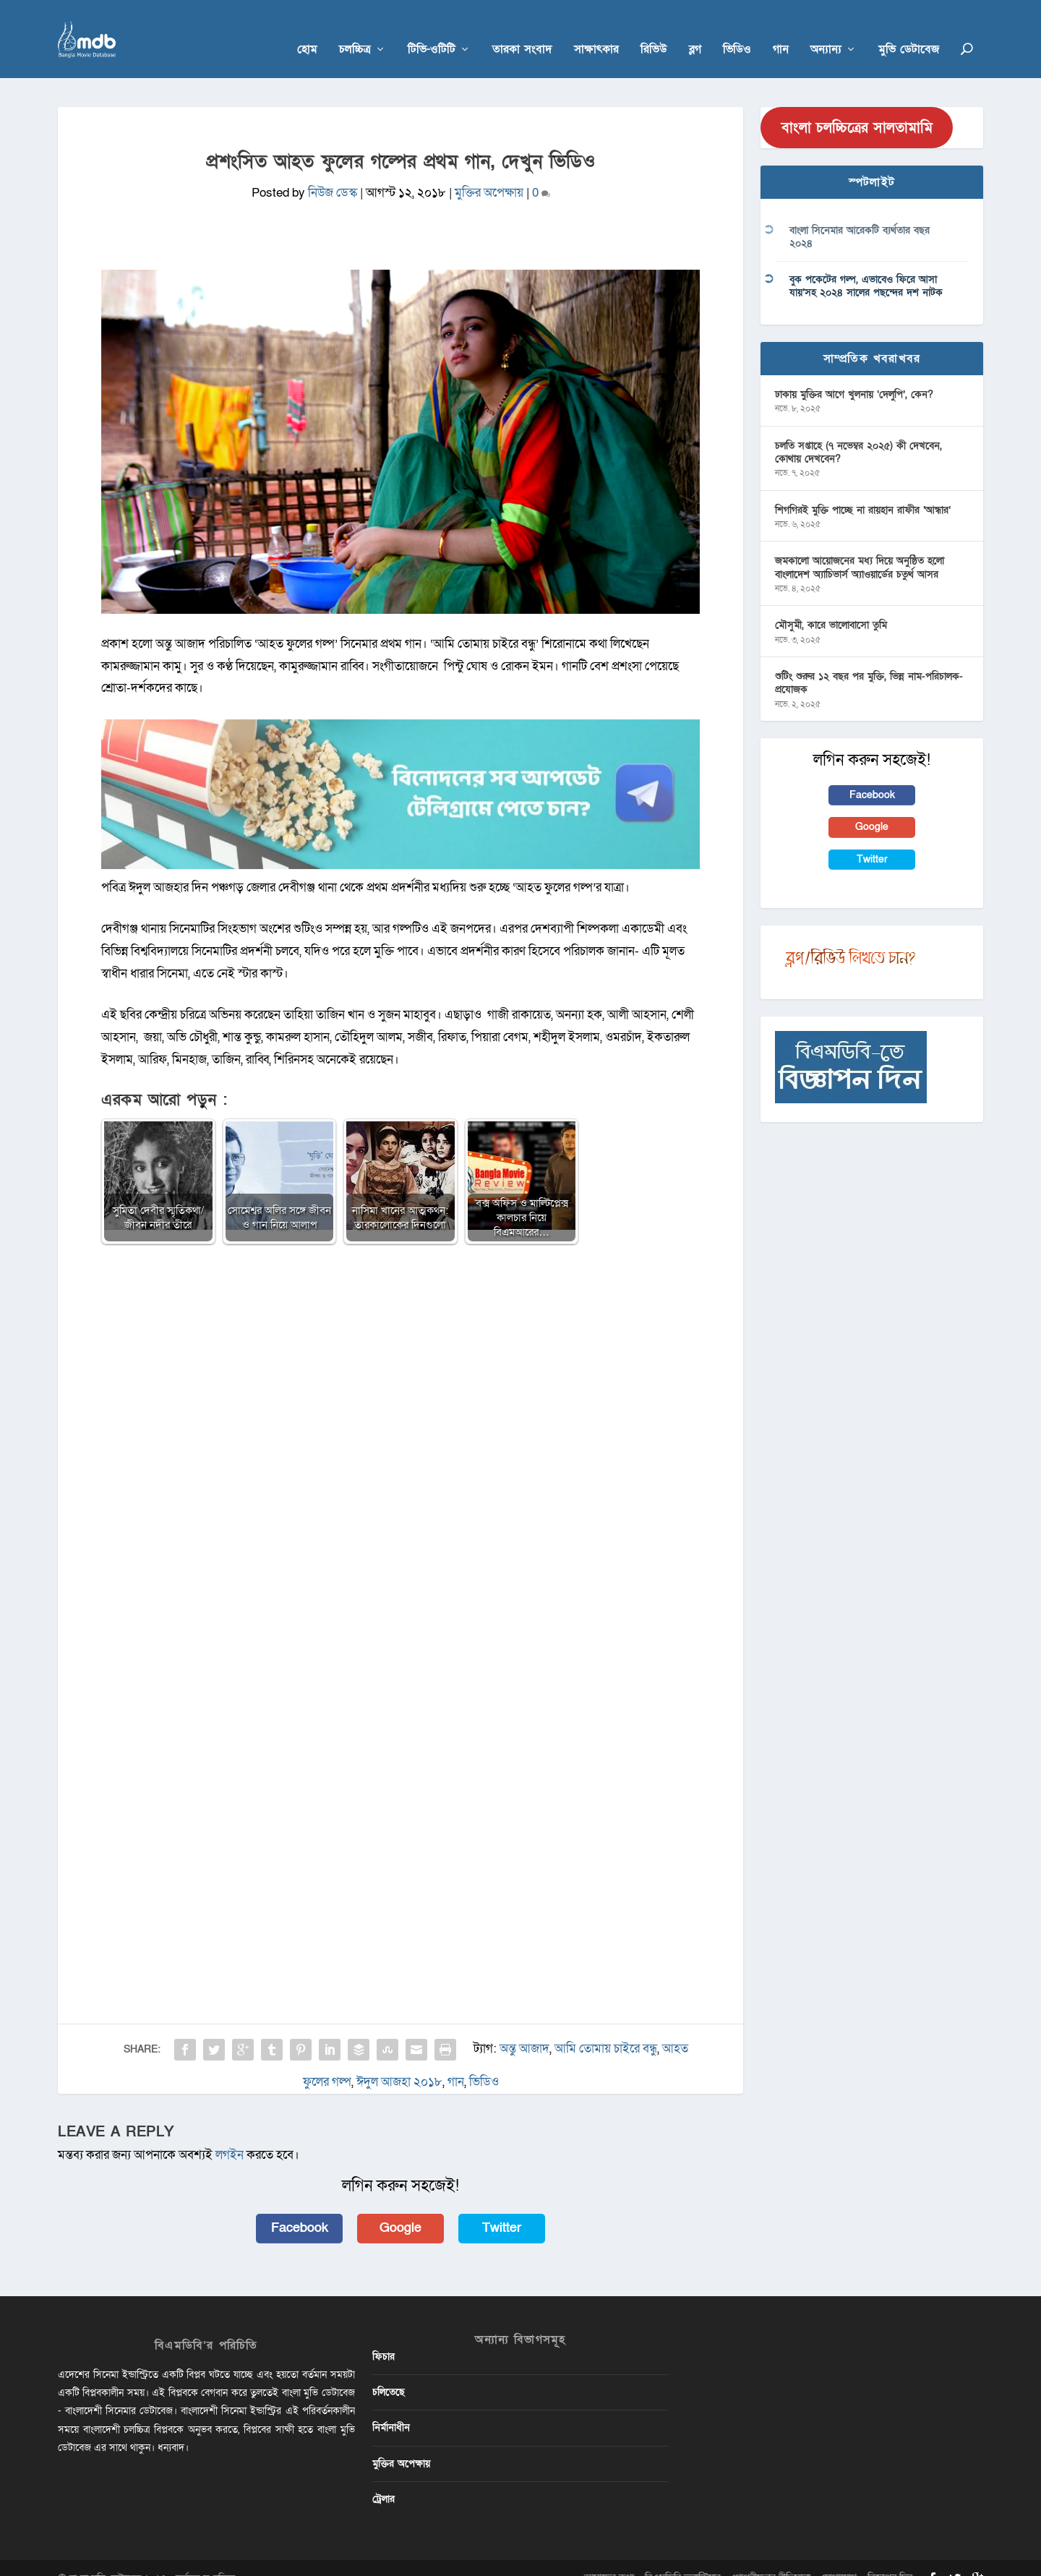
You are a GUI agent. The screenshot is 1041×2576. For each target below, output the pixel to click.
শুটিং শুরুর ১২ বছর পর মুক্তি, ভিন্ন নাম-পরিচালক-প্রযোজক (869, 662)
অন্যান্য (825, 30)
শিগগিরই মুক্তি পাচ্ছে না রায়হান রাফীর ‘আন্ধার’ (863, 489)
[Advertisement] (400, 1340)
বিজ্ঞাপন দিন (890, 2557)
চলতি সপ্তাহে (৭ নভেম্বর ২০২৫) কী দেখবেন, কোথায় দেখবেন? (858, 431)
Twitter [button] (501, 2207)
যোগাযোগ (839, 2557)
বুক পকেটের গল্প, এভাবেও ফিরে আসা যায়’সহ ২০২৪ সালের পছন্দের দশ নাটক (866, 265)
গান (781, 30)
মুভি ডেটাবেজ (908, 30)
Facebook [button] (299, 2207)
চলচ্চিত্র (355, 30)
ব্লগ (695, 30)
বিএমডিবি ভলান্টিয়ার (683, 2557)
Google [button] (400, 2207)
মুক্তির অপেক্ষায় (489, 172)
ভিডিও (737, 30)
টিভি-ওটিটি (431, 30)
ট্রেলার (383, 2478)
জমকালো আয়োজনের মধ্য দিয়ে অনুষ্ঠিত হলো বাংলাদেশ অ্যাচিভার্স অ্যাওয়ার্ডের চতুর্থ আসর (859, 547)
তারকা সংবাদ (522, 30)
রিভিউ (654, 30)
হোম (307, 30)
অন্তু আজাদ (524, 2028)
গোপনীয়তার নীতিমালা (771, 2557)
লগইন (229, 2134)
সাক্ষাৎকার (596, 30)
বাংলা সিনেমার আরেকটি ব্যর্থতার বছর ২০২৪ (859, 216)
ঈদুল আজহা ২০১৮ (399, 2061)
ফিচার (383, 2336)
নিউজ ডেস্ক (332, 172)
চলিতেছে (388, 2372)
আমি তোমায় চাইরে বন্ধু (605, 2028)
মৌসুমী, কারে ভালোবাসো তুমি (831, 605)
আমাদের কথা (609, 2557)
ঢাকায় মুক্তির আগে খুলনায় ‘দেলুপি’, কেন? (854, 373)
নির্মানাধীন (391, 2407)
